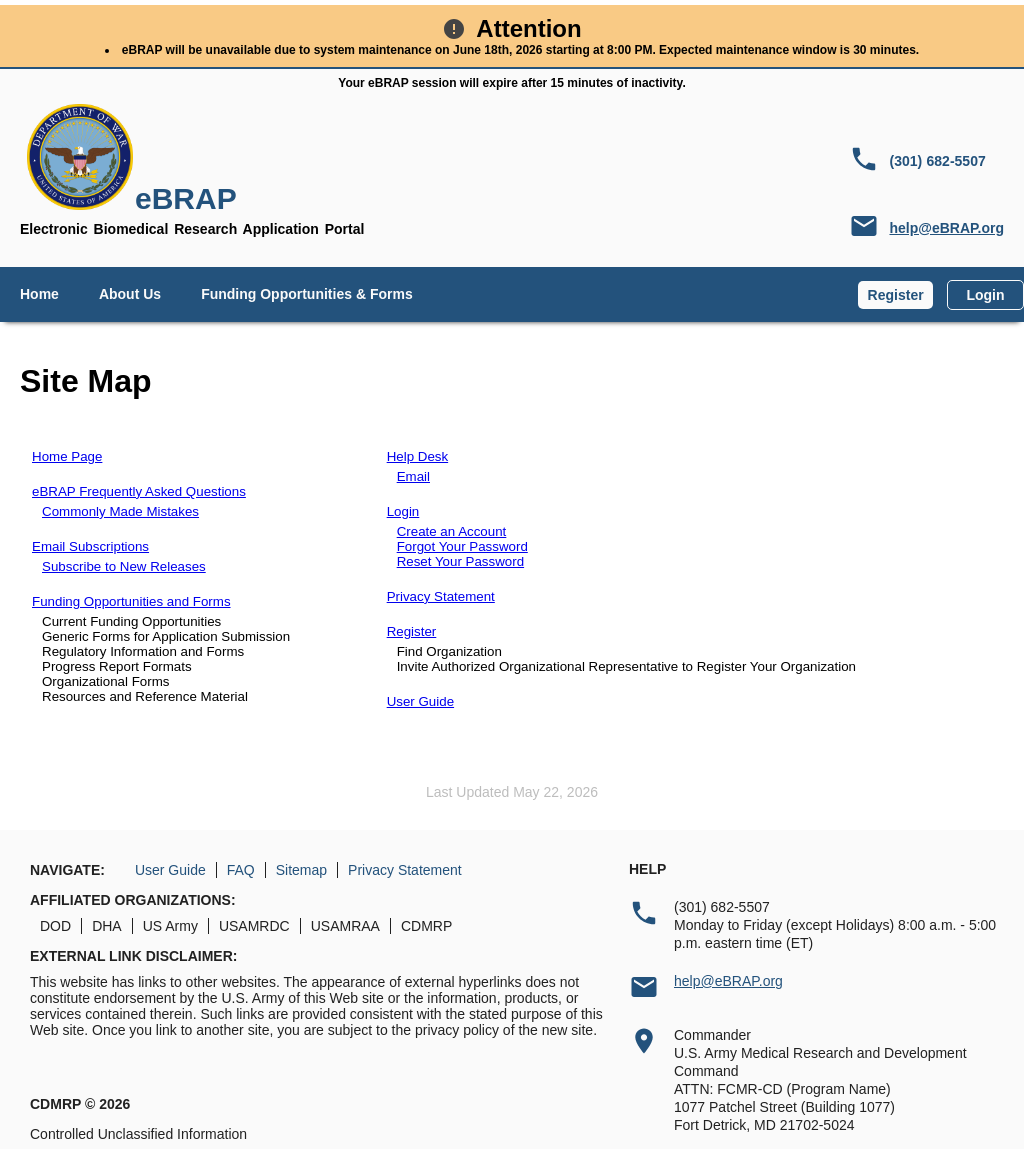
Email (413, 476)
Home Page (67, 456)
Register (896, 295)
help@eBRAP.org (946, 228)
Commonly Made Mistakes (120, 511)
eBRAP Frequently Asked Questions (139, 491)
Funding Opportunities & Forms (307, 294)
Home (39, 294)
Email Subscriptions (90, 546)
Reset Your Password (460, 561)
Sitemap (301, 870)
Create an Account (452, 531)
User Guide (420, 701)
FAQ (241, 870)
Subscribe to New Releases (124, 566)
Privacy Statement (441, 596)
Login (985, 295)
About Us (130, 294)
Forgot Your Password (462, 546)
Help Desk (417, 456)
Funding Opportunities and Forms (131, 601)
